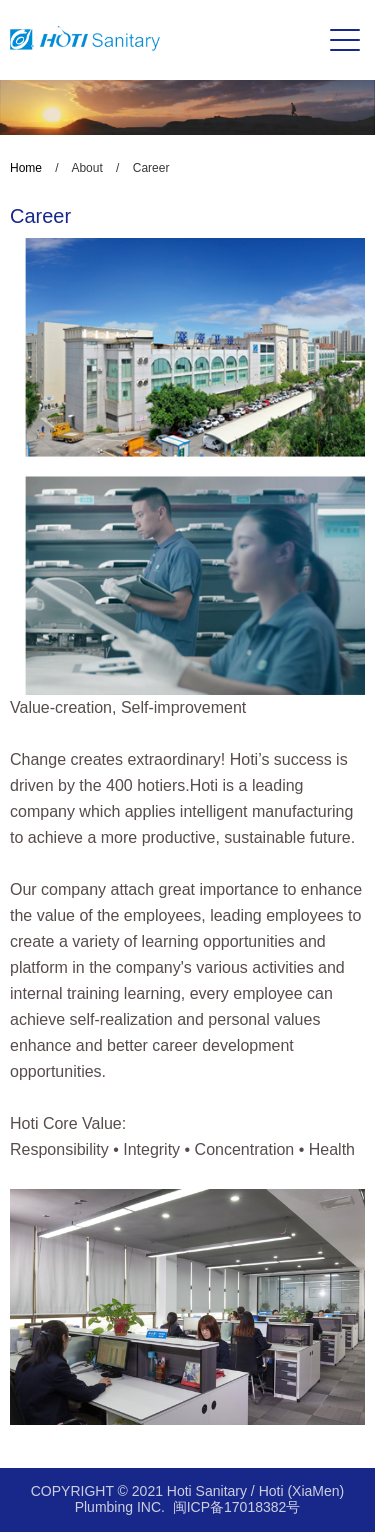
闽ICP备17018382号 (237, 1507)
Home (26, 168)
